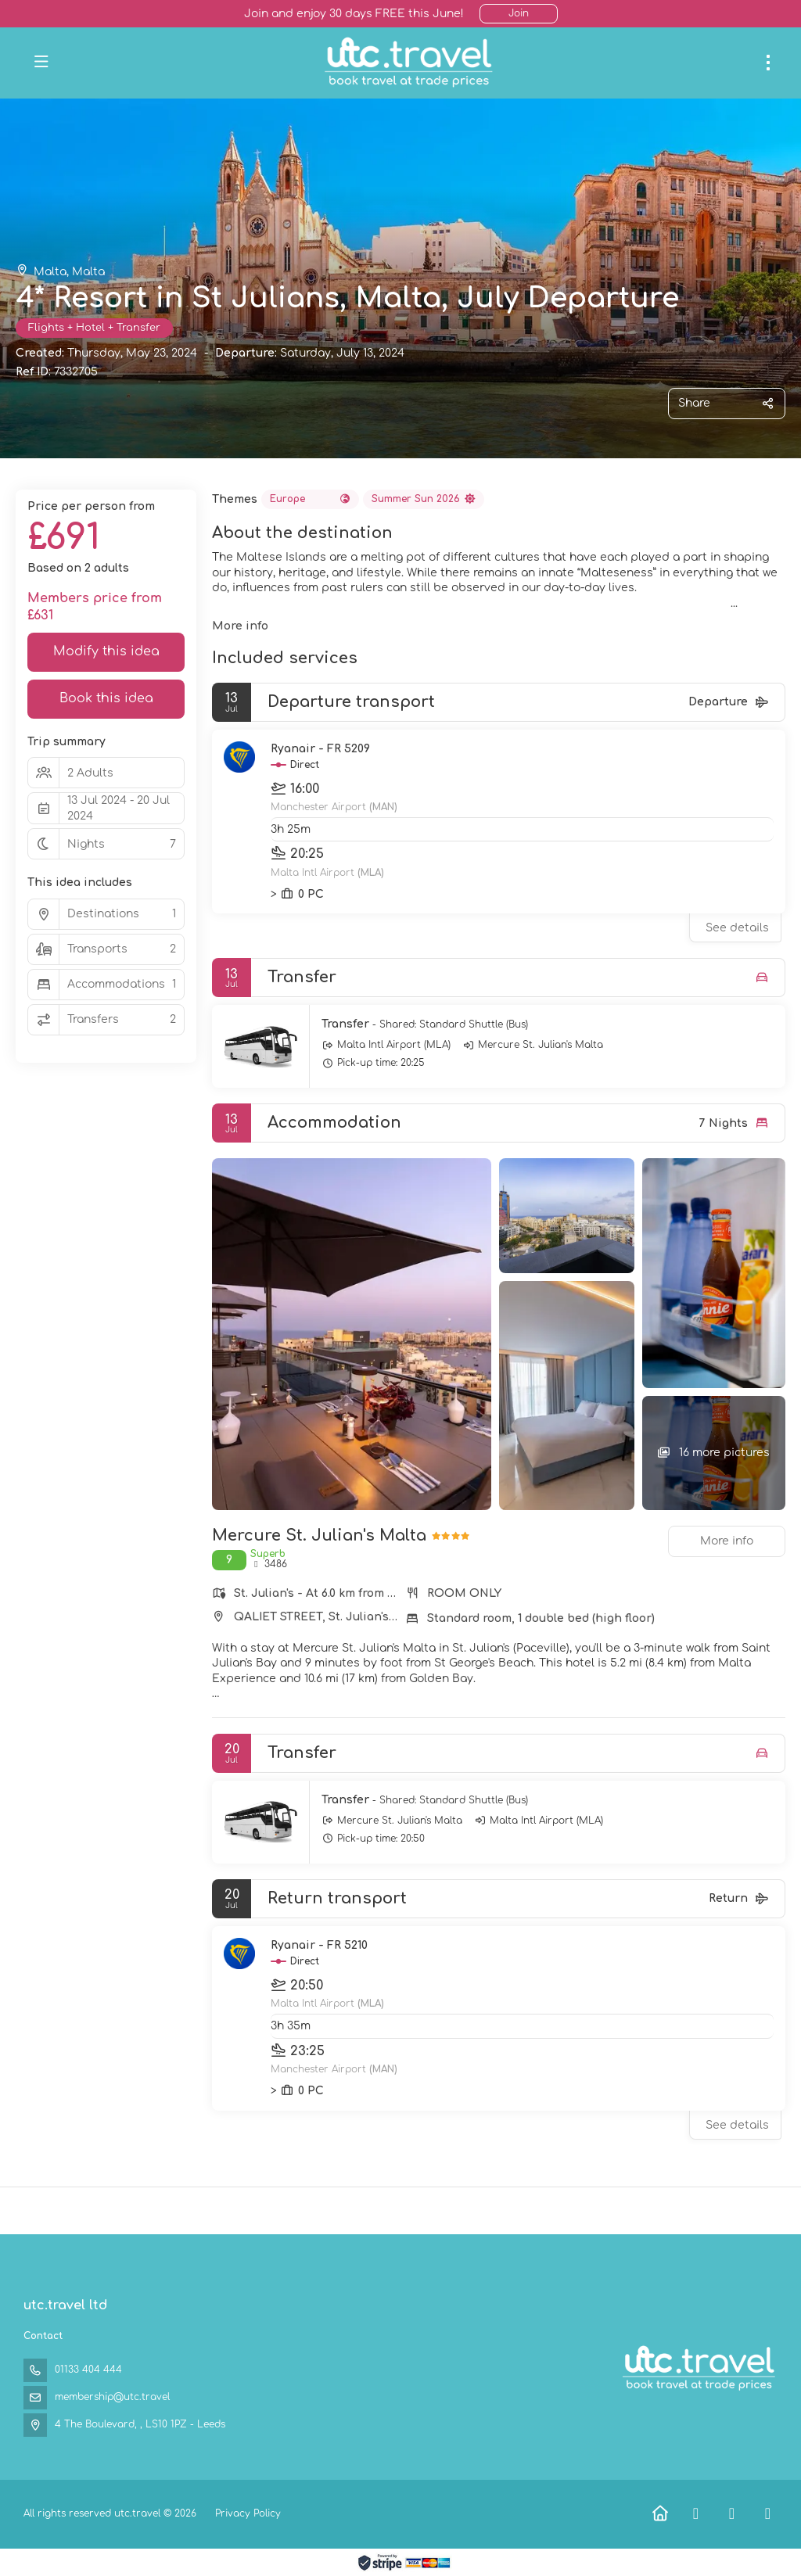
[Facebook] (696, 2514)
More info (240, 626)
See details (737, 928)
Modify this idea (106, 651)
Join (518, 13)
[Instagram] (768, 2514)
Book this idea (106, 698)
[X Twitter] (732, 2514)
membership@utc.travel (112, 2396)
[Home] (660, 2514)
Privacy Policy (248, 2513)
